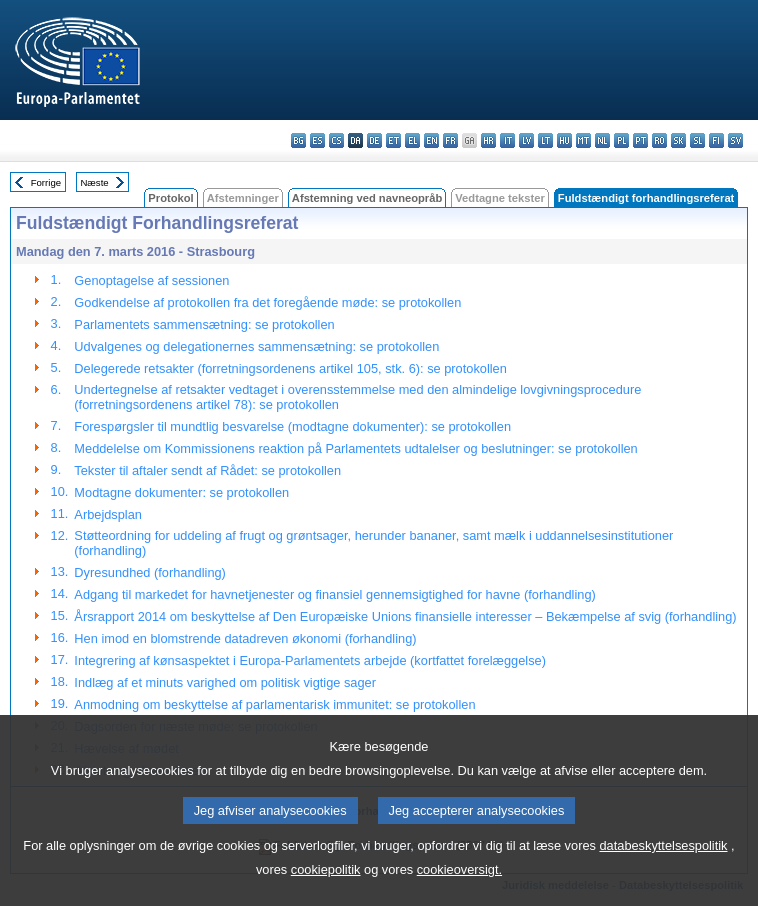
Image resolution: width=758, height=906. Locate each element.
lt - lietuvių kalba (545, 140)
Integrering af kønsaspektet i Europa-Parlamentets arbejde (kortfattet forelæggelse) (310, 660)
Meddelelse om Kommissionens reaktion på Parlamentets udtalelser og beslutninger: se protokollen (355, 448)
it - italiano (507, 140)
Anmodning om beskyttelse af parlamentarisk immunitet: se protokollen (274, 704)
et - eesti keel (393, 140)
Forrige (46, 182)
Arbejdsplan (108, 514)
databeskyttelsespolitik (663, 860)
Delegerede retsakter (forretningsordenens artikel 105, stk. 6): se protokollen (290, 368)
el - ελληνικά (412, 140)
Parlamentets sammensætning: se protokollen (204, 324)
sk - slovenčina (678, 140)
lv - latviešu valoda (526, 140)
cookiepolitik (326, 884)
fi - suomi (716, 140)
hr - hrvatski (488, 140)
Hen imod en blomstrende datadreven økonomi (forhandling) (245, 638)
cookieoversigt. (459, 884)
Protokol (170, 198)
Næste (94, 182)
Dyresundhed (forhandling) (150, 572)
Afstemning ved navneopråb (367, 198)
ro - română (659, 140)
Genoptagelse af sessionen (151, 280)
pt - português (640, 140)
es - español (317, 140)
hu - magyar (564, 140)
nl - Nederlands (602, 140)
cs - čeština (336, 140)
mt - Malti (583, 140)
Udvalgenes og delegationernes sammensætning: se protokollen (256, 346)
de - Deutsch (374, 140)
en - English (431, 140)
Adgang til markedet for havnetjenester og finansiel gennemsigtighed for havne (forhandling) (334, 594)
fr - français (450, 140)
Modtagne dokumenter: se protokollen (181, 492)
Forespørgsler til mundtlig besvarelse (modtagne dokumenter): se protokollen (292, 426)
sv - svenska (735, 140)
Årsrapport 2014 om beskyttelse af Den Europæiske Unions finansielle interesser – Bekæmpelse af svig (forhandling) (405, 616)
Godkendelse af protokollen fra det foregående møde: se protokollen (267, 302)
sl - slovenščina (697, 140)
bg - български (298, 140)
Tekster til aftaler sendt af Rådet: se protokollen (207, 470)
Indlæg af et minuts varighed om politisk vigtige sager (225, 682)
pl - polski (621, 140)
